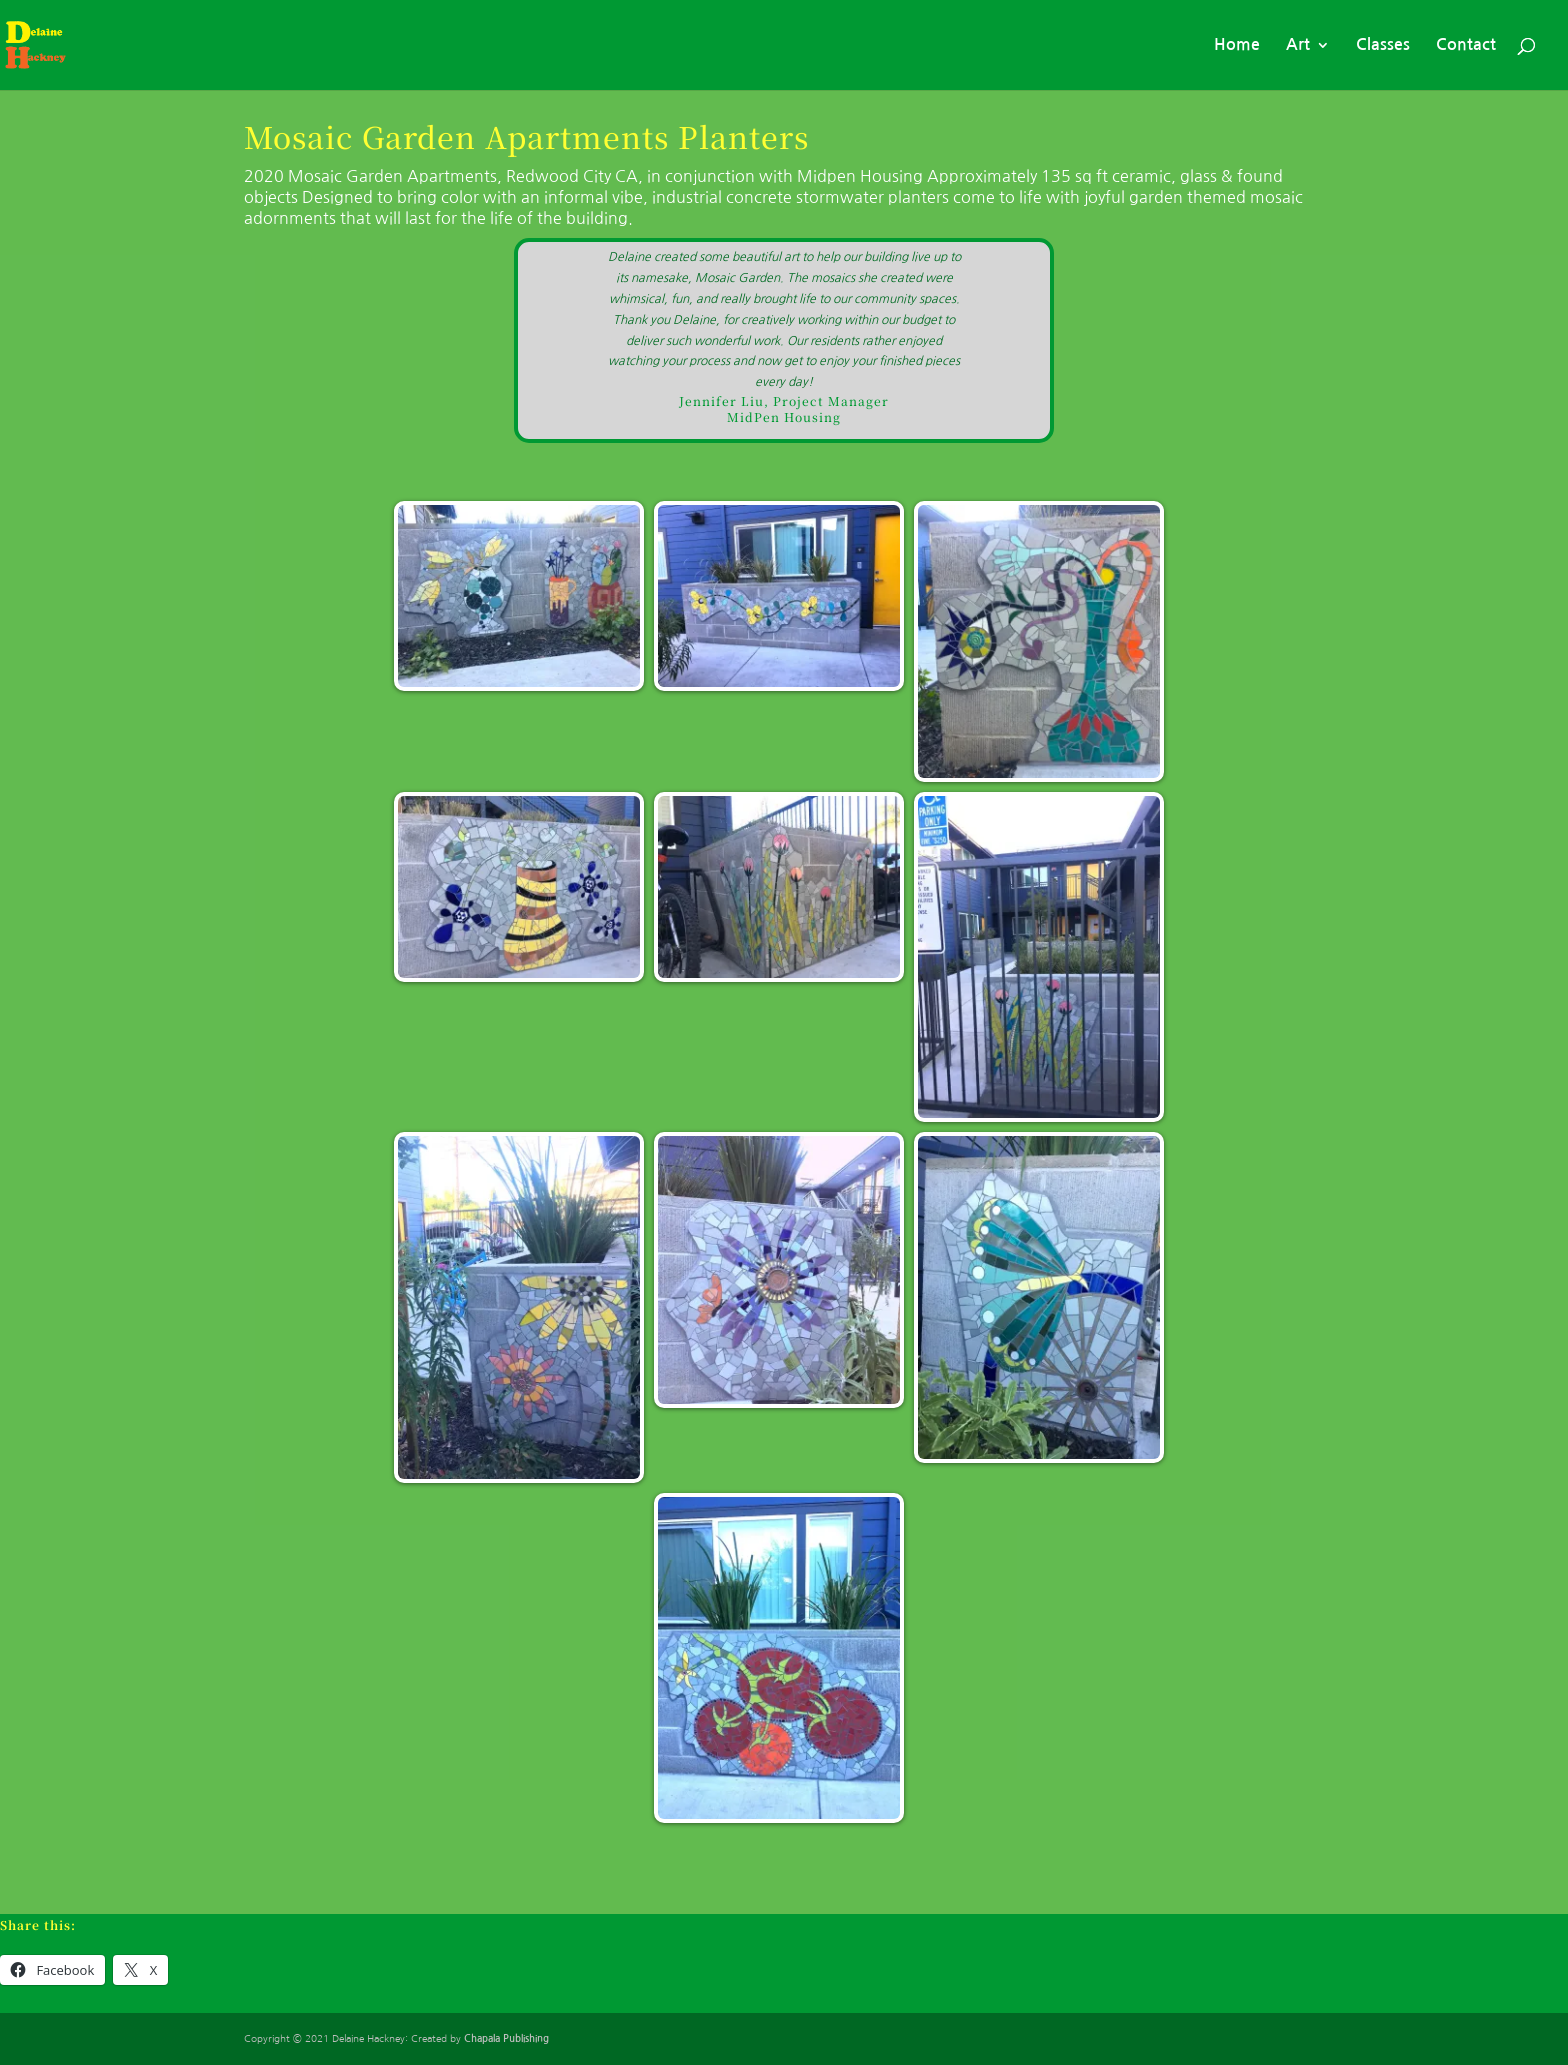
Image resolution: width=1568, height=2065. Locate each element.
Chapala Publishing (506, 2038)
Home (1237, 45)
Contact (1466, 45)
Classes (1383, 45)
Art (1298, 45)
